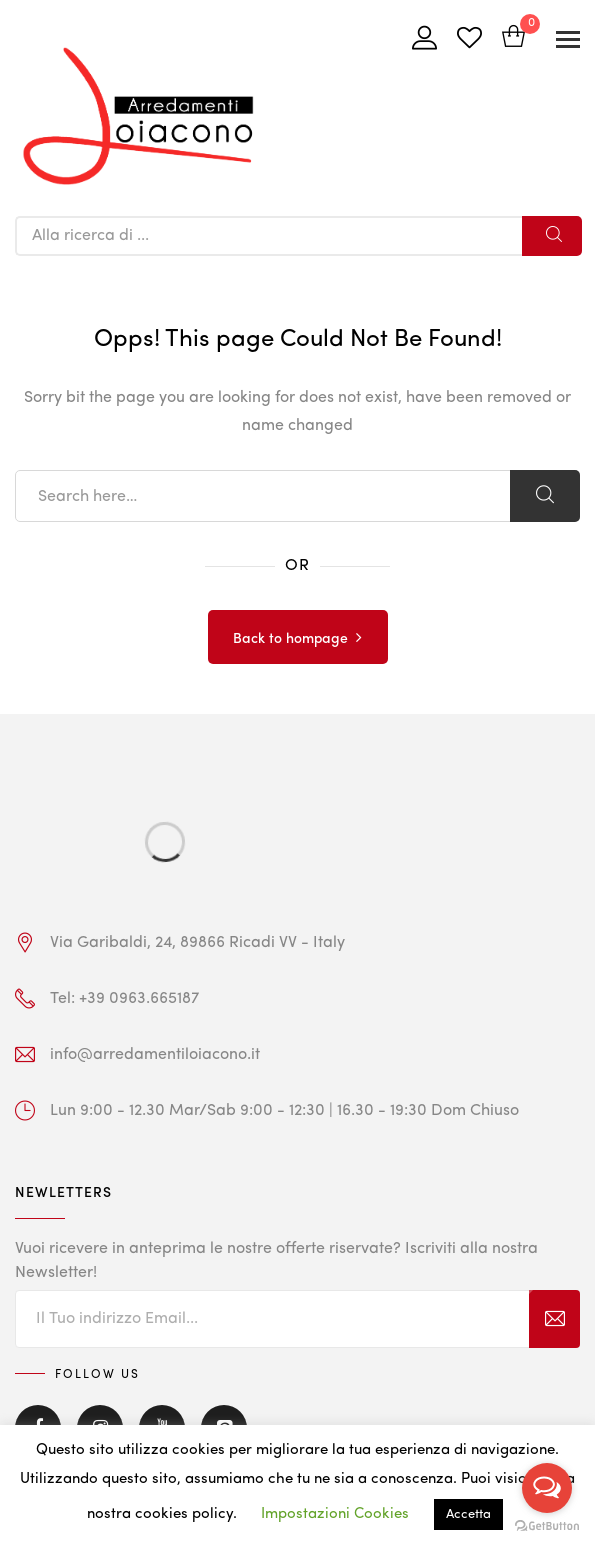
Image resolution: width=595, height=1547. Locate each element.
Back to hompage (290, 639)
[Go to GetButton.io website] (547, 1526)
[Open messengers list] (547, 1488)
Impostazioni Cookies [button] (335, 1514)
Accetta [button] (468, 1514)
